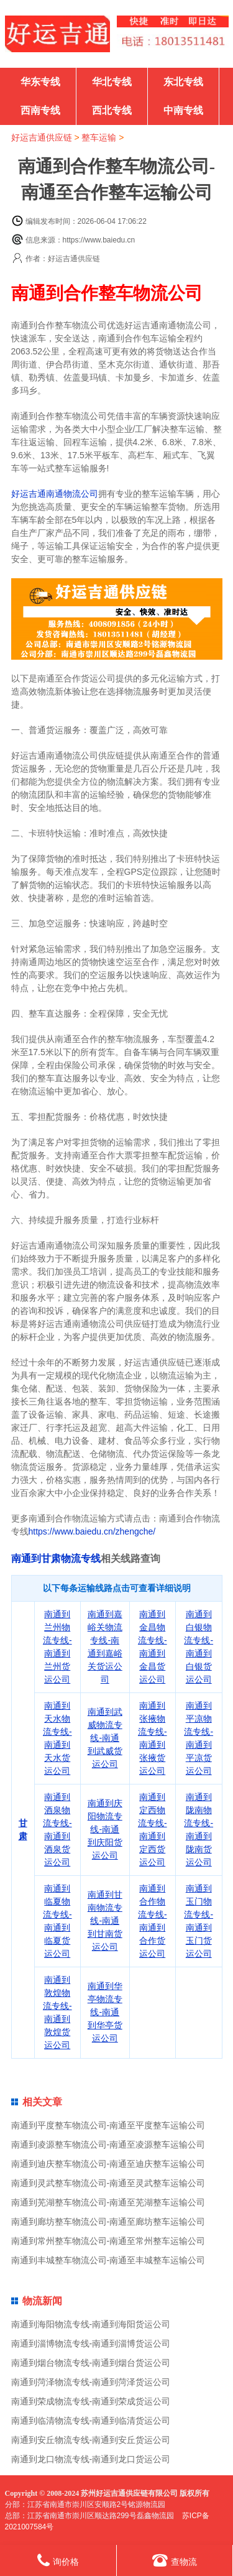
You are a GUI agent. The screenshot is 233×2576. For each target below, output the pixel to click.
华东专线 (40, 81)
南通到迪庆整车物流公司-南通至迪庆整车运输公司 (108, 2164)
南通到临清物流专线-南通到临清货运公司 (91, 2421)
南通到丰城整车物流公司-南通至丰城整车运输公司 (108, 2260)
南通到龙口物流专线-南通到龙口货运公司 (91, 2459)
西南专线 (40, 110)
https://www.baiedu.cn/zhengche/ (92, 1531)
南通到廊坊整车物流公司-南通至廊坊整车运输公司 (108, 2222)
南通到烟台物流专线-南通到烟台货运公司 (91, 2363)
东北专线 (183, 81)
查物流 (174, 2560)
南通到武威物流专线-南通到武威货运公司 (105, 1738)
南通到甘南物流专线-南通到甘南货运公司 (105, 1921)
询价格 (58, 2560)
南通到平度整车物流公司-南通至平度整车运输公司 (108, 2125)
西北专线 (112, 110)
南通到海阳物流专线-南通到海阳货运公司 (91, 2324)
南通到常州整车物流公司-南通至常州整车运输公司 (108, 2241)
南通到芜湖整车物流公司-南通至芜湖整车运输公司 (108, 2202)
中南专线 (183, 110)
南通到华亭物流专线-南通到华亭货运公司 (105, 2012)
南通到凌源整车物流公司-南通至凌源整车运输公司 (108, 2144)
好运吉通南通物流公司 (54, 494)
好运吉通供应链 (41, 137)
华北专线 (112, 81)
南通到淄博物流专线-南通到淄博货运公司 (91, 2343)
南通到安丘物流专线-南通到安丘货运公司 (91, 2440)
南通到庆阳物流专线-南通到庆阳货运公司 (105, 1829)
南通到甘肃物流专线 (56, 1558)
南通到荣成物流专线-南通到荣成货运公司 (91, 2401)
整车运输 (98, 137)
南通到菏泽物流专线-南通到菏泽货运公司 (91, 2382)
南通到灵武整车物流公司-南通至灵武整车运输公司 (108, 2183)
